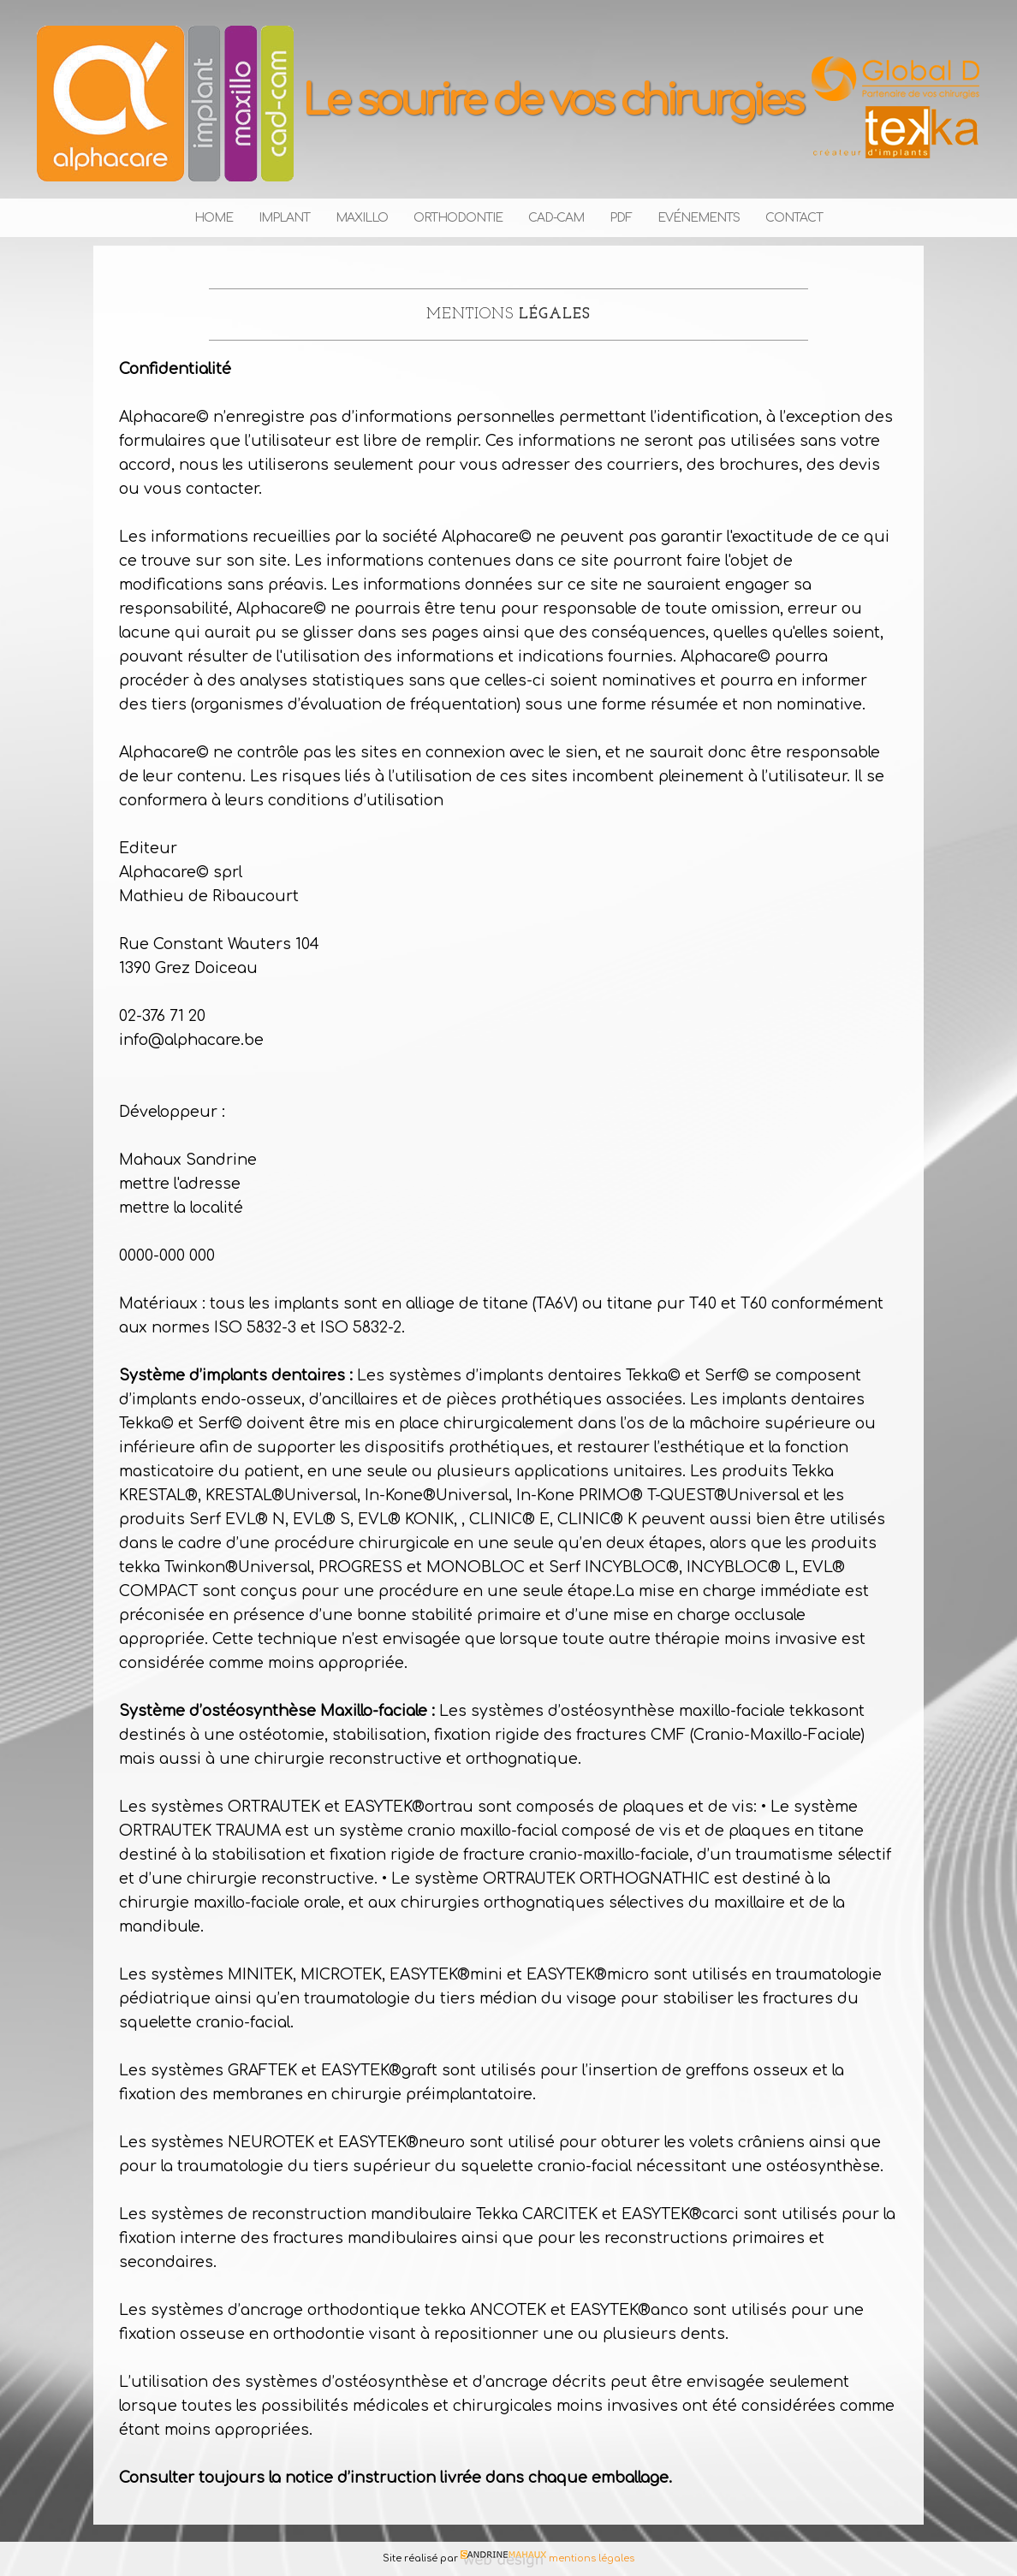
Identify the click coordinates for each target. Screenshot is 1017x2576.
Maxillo (362, 217)
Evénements (698, 217)
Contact (794, 217)
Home (213, 217)
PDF (621, 217)
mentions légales (590, 2558)
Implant (284, 217)
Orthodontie (458, 217)
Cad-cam (556, 217)
